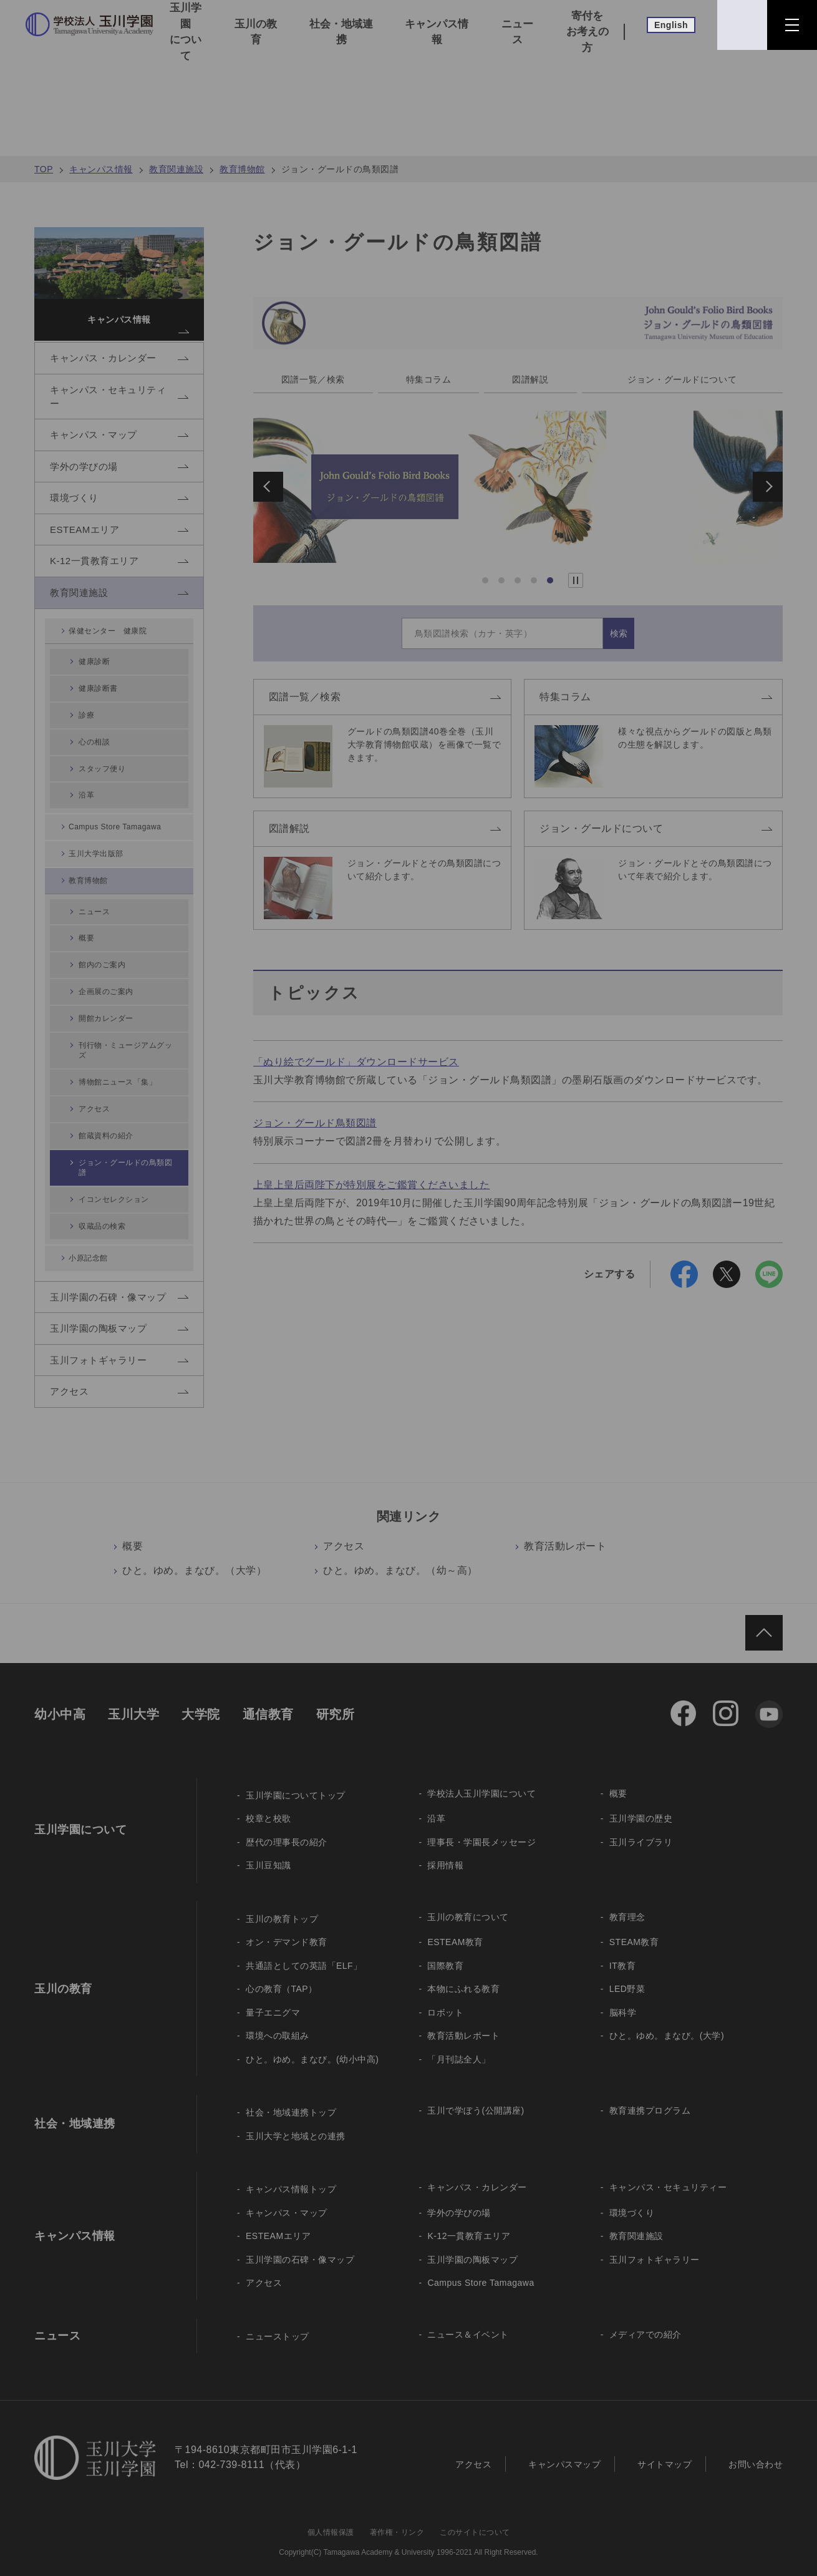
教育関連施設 (176, 169)
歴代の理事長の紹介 (286, 1828)
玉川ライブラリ (641, 1828)
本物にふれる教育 (463, 1974)
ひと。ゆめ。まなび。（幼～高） (400, 1556)
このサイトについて (475, 2518)
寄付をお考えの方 (587, 32)
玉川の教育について (468, 1903)
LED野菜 (627, 1974)
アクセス (343, 1531)
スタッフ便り (106, 794)
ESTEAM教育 (455, 1928)
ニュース (517, 32)
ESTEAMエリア (278, 2222)
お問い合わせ (755, 2449)
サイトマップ (664, 2449)
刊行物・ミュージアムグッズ (127, 1047)
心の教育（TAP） (281, 1974)
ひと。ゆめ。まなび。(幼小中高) (312, 2045)
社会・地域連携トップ (291, 2098)
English (671, 25)
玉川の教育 (255, 32)
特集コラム (430, 380)
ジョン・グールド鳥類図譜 (315, 1125)
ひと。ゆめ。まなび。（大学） (194, 1556)
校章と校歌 (268, 1804)
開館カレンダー (110, 1019)
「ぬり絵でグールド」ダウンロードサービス (356, 1063)
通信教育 (268, 1700)
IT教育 (622, 1951)
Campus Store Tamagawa (118, 846)
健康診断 (98, 709)
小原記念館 (90, 1222)
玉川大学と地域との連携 (296, 2122)
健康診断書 (102, 730)
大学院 (200, 1700)
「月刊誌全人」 (459, 2045)
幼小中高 (59, 1700)
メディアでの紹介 (645, 2320)
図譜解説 (530, 380)
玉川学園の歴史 (641, 1804)
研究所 (335, 1700)
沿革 (89, 815)
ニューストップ (277, 2322)
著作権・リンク (397, 2518)
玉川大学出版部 (98, 875)
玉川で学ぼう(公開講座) (475, 2096)
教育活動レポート (565, 1531)
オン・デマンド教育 (286, 1928)
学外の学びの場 (459, 2198)
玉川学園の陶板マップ (472, 2245)
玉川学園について (185, 32)
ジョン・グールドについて (681, 380)
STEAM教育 (634, 1928)
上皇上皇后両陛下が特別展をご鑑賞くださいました (371, 1187)
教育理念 (627, 1903)
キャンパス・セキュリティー (668, 2173)
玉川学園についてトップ (296, 1781)
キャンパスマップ (564, 2449)
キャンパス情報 (436, 32)
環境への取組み (277, 2021)
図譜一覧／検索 (314, 380)
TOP (43, 169)
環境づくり (632, 2198)
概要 (132, 1531)
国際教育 (445, 1951)
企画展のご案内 (110, 998)
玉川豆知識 (268, 1851)
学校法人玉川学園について (481, 1779)
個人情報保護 (330, 2518)
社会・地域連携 (341, 32)
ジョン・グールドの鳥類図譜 (127, 1143)
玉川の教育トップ (282, 1905)
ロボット (445, 1998)
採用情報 (445, 1851)
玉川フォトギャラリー (654, 2245)
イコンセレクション (119, 1170)
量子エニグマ (273, 1998)
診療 (89, 751)
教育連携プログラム (650, 2096)
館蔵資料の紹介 (110, 1116)
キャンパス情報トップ (291, 2175)
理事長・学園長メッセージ (481, 1828)
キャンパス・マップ (286, 2198)
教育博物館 (242, 169)
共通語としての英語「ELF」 (304, 1951)
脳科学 (623, 1998)
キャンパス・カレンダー (477, 2173)
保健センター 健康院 (111, 679)
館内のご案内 (106, 977)
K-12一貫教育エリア (468, 2222)
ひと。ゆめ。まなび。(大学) (666, 2021)
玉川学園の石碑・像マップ (300, 2245)
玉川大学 (133, 1700)
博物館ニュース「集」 (123, 1073)
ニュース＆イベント (468, 2320)
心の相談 (98, 773)
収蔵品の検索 (106, 1191)
